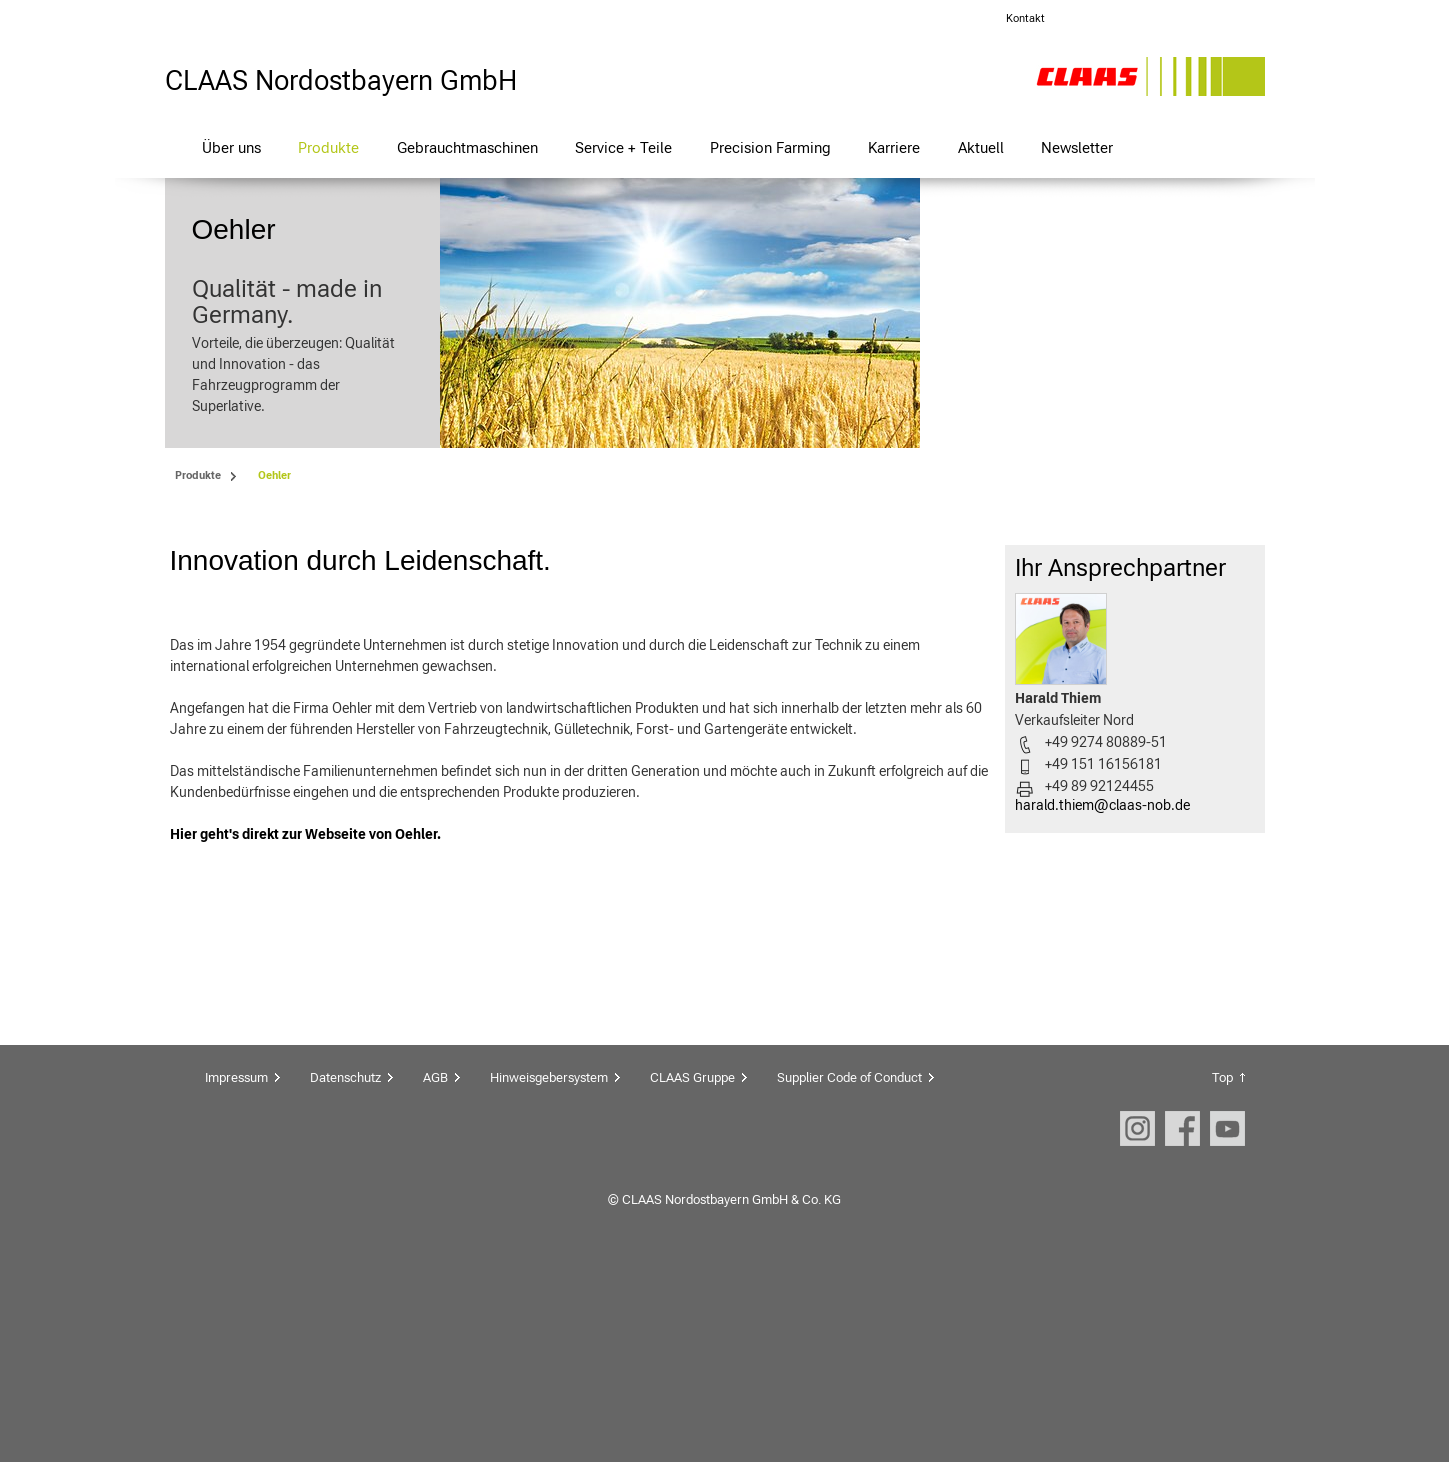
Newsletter (1077, 147)
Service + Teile (623, 147)
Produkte (328, 147)
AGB (435, 1267)
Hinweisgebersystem (549, 1267)
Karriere (894, 147)
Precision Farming (770, 147)
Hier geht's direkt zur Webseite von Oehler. (305, 1024)
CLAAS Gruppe (692, 1267)
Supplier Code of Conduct (849, 1267)
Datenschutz (345, 1267)
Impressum (236, 1267)
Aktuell (981, 147)
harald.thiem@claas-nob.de (1102, 995)
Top (1222, 1267)
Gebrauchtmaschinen (467, 147)
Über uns (231, 147)
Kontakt (1025, 18)
